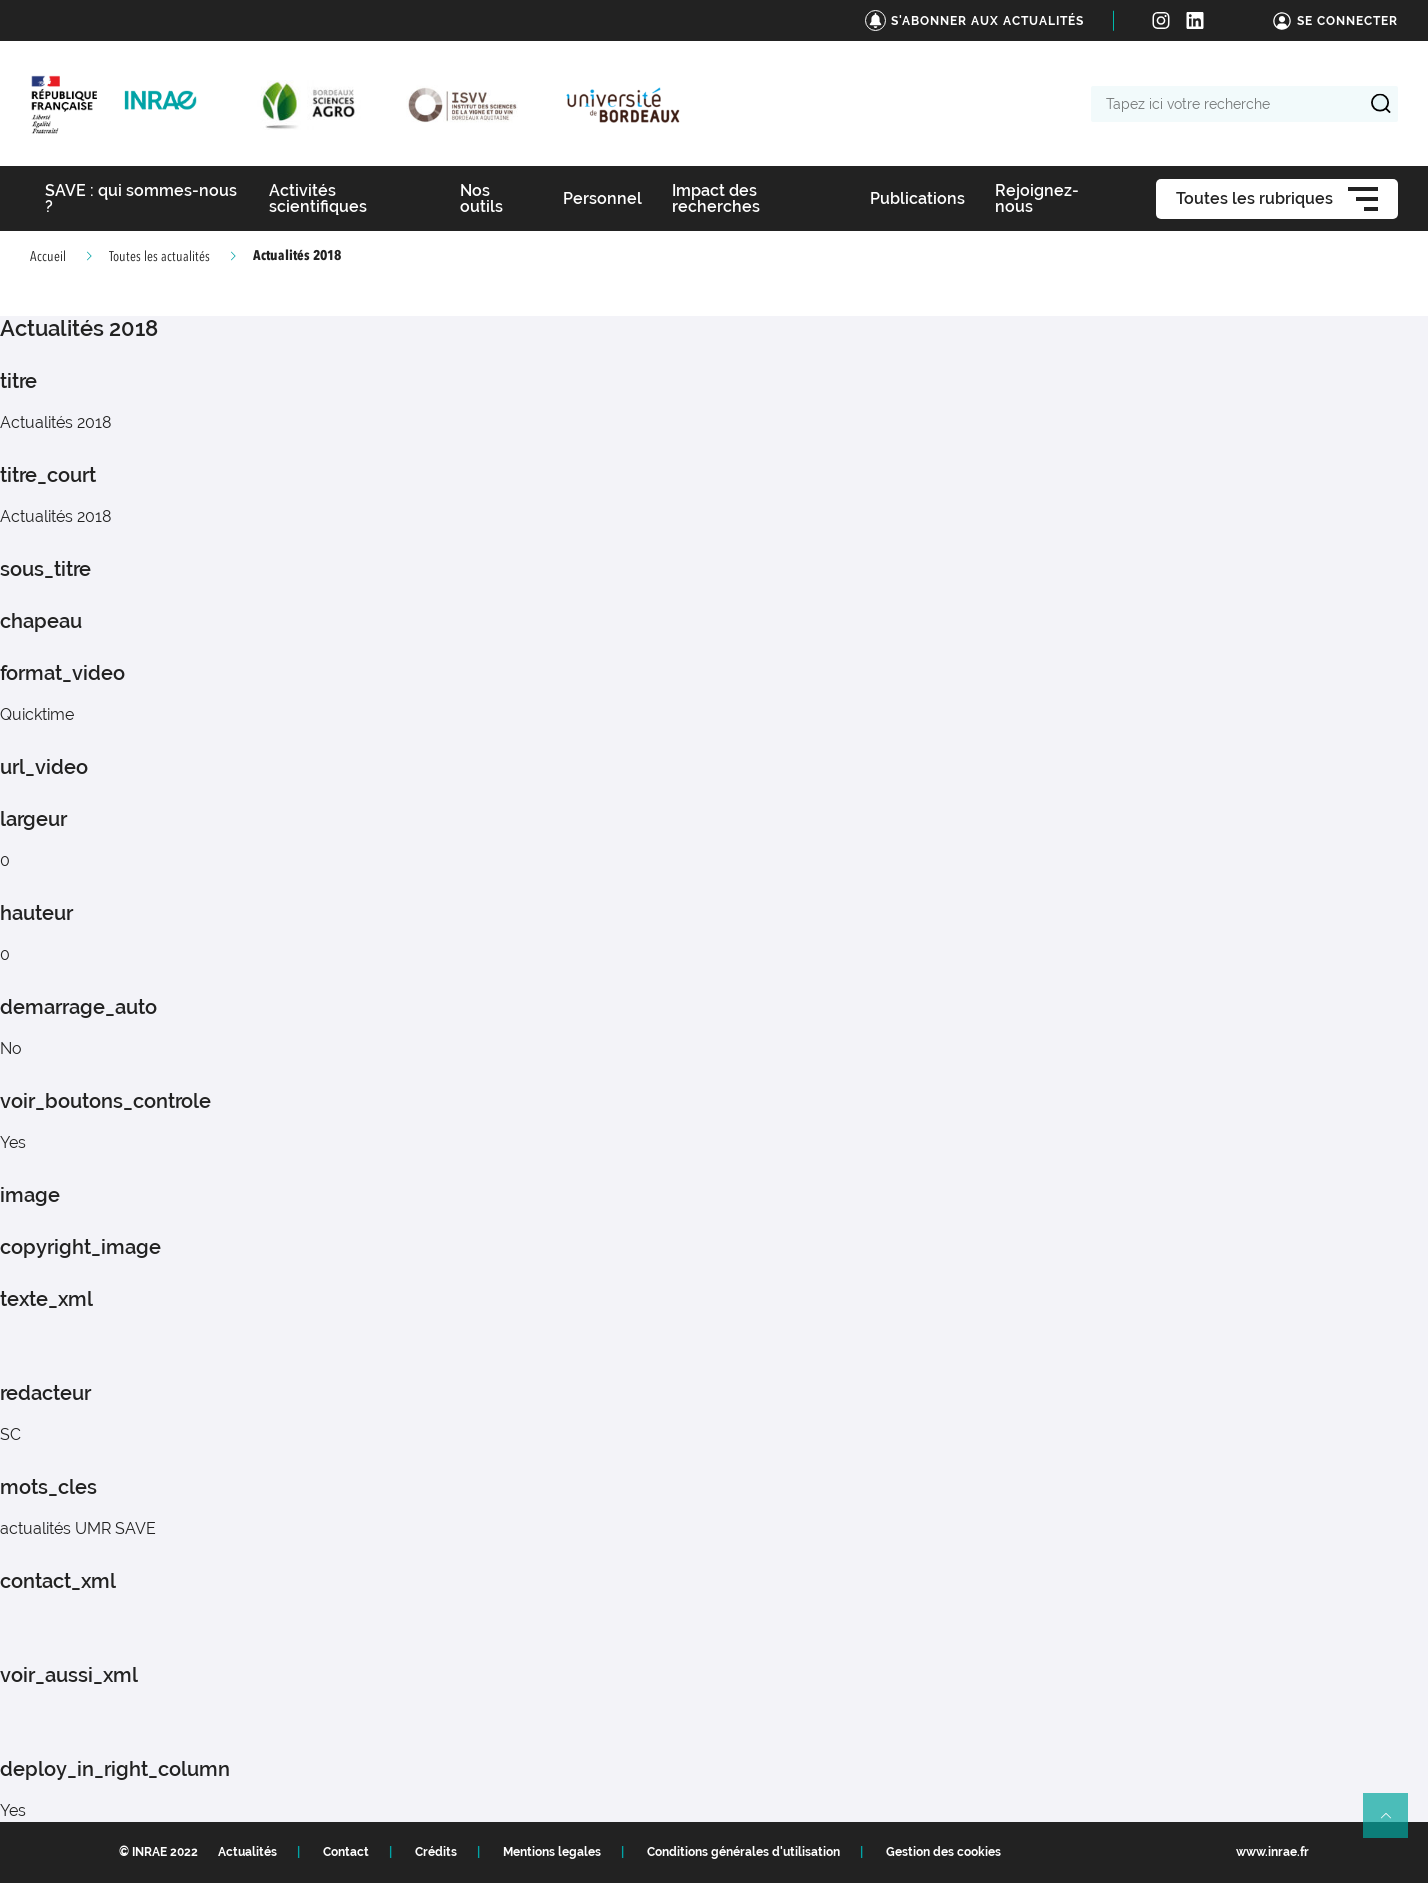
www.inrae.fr (1272, 1852)
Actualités (247, 1852)
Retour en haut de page (1394, 1824)
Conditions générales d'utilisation (743, 1852)
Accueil (48, 257)
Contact (346, 1852)
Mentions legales (552, 1852)
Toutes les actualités (159, 257)
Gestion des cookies (943, 1852)
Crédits (436, 1852)
